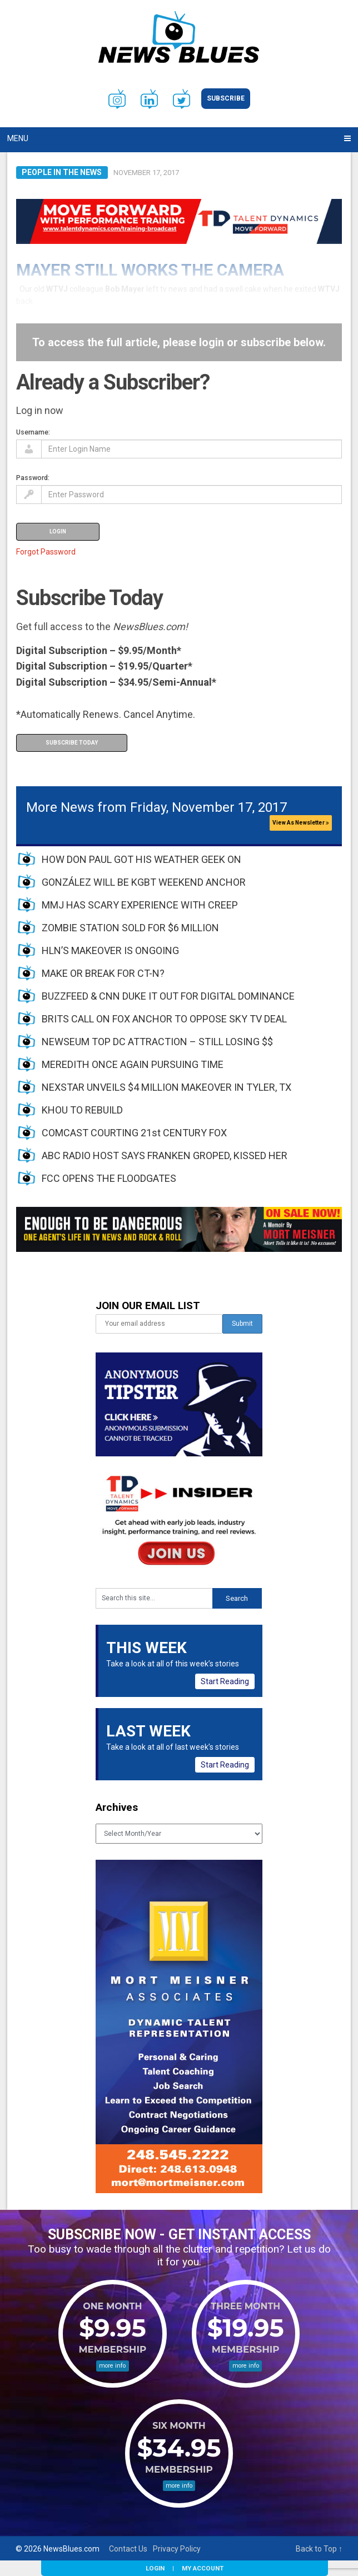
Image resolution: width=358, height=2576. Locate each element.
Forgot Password (46, 551)
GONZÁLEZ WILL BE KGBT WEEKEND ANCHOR (144, 882)
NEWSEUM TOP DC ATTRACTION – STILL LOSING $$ (157, 1041)
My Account (202, 2568)
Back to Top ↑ (319, 2548)
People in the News (62, 172)
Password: (32, 477)
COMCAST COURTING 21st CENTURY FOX (134, 1133)
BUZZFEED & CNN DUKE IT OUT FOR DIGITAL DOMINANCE (168, 996)
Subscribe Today (72, 743)
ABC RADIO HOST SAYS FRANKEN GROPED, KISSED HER (164, 1155)
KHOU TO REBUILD (82, 1110)
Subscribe (226, 98)
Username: (33, 432)
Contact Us (128, 2548)
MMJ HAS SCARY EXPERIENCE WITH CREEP (140, 905)
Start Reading (225, 1681)
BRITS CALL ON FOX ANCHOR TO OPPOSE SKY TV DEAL (164, 1019)
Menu (17, 138)
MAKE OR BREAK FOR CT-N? (103, 973)
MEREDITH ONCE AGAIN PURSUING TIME (132, 1064)
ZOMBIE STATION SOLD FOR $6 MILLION (130, 927)
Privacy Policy (177, 2548)
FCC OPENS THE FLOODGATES (109, 1178)
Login (155, 2568)
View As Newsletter (300, 823)
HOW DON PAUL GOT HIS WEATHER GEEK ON (141, 859)
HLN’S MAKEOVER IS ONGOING (110, 950)
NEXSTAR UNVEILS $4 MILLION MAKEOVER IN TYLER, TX (166, 1087)
